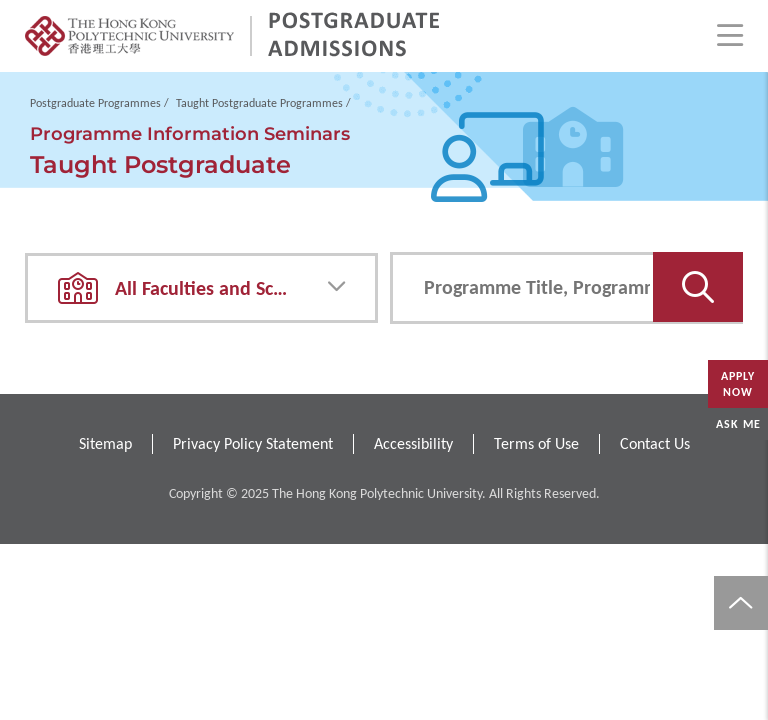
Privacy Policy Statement (253, 443)
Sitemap (105, 443)
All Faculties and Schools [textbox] (217, 288)
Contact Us (655, 443)
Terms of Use (536, 443)
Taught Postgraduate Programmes (259, 103)
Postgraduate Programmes (95, 103)
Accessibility (413, 443)
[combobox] (201, 288)
